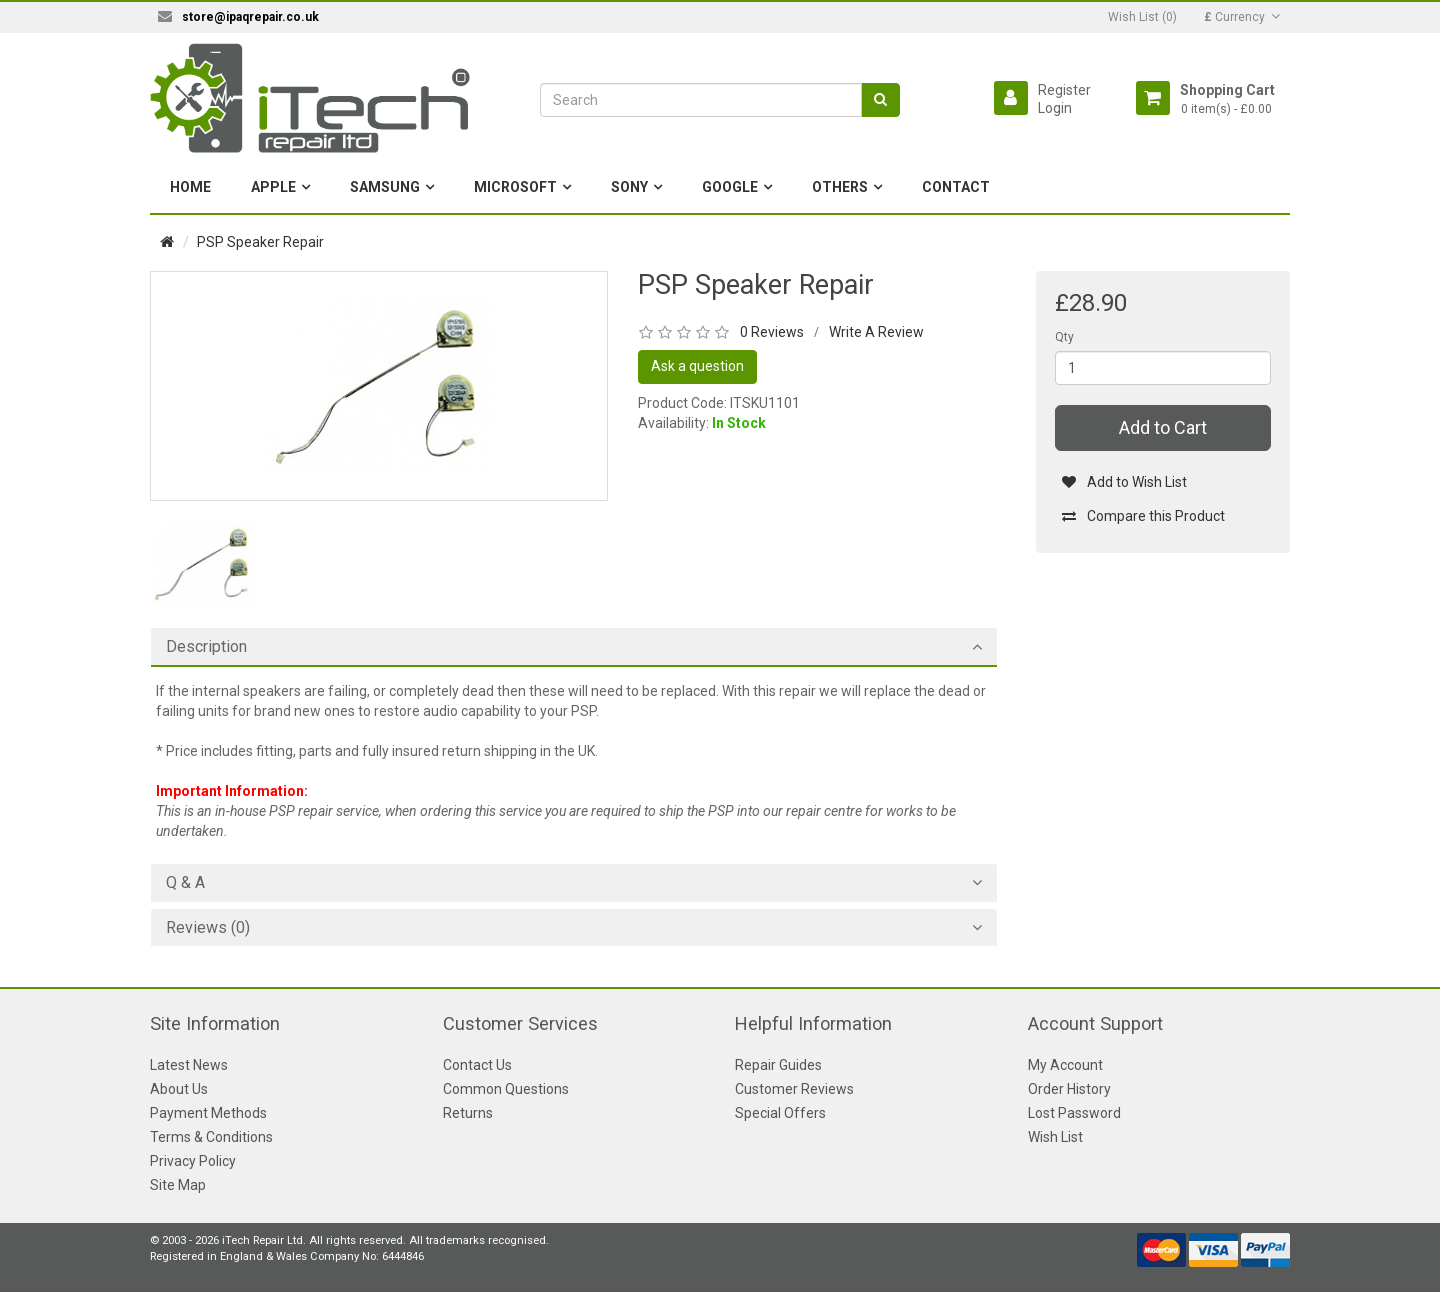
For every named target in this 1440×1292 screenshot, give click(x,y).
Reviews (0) (208, 928)
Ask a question (697, 366)
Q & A (185, 883)
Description (206, 647)
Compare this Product (1143, 516)
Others (840, 187)
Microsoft (515, 187)
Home (190, 187)
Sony (629, 187)
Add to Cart (1163, 427)
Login (1055, 108)
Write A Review (876, 332)
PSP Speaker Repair (260, 242)
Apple (273, 187)
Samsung (385, 187)
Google (730, 187)
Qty (1064, 337)
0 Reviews (772, 332)
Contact (956, 187)
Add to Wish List (1124, 482)
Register (1064, 90)
